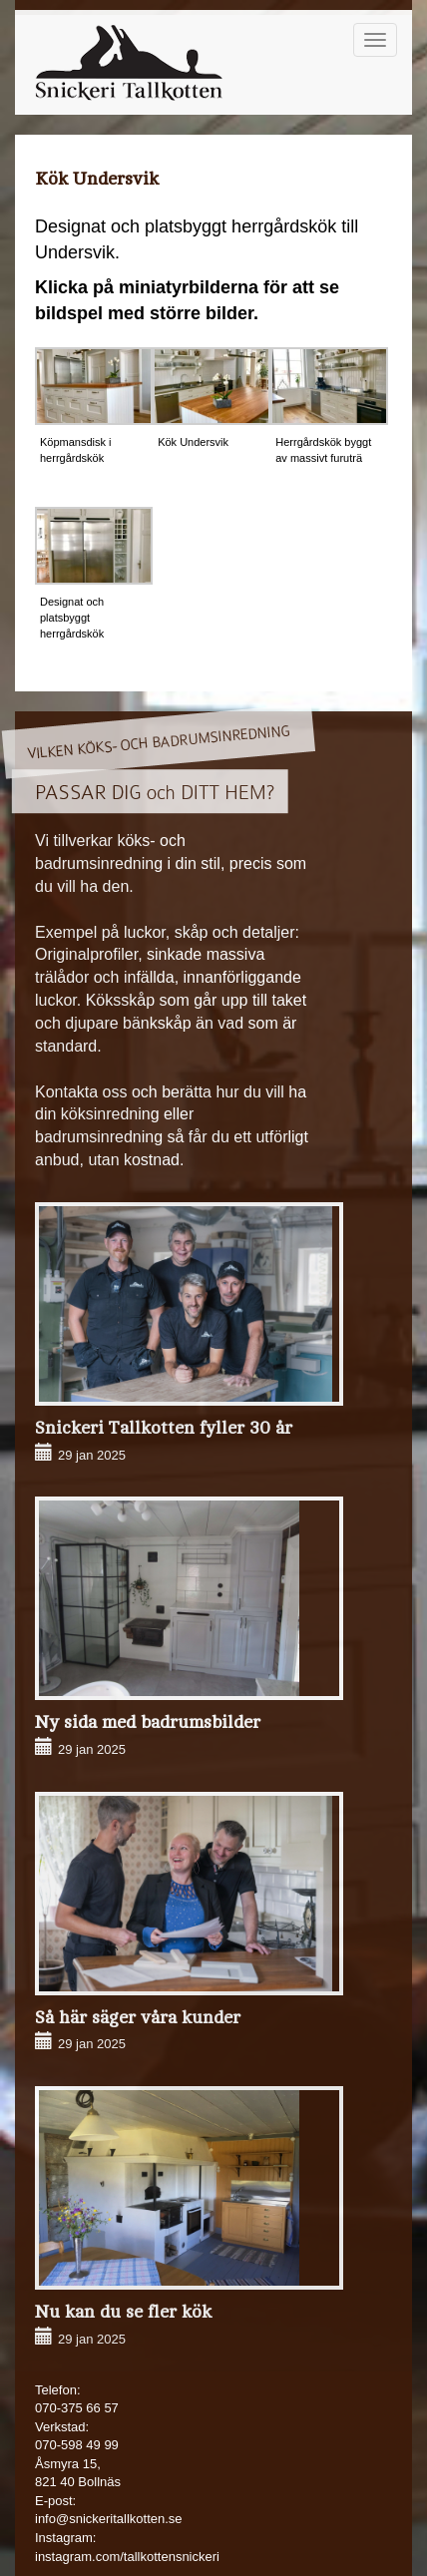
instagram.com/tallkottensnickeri (127, 2556)
